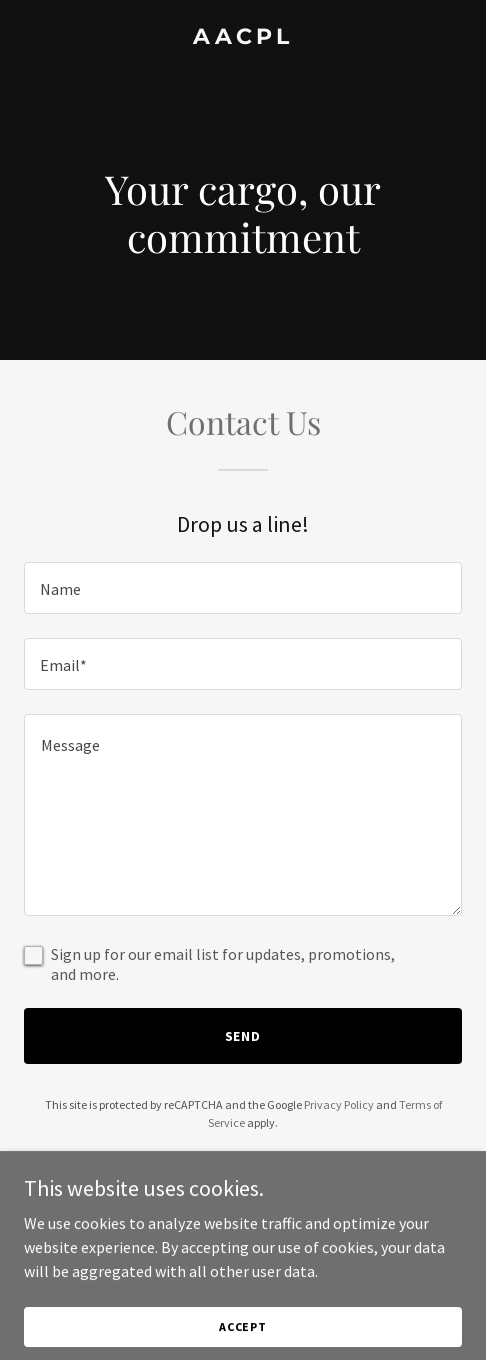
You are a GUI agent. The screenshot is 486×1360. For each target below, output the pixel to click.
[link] (243, 38)
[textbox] (243, 588)
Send (243, 1036)
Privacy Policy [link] (339, 1104)
